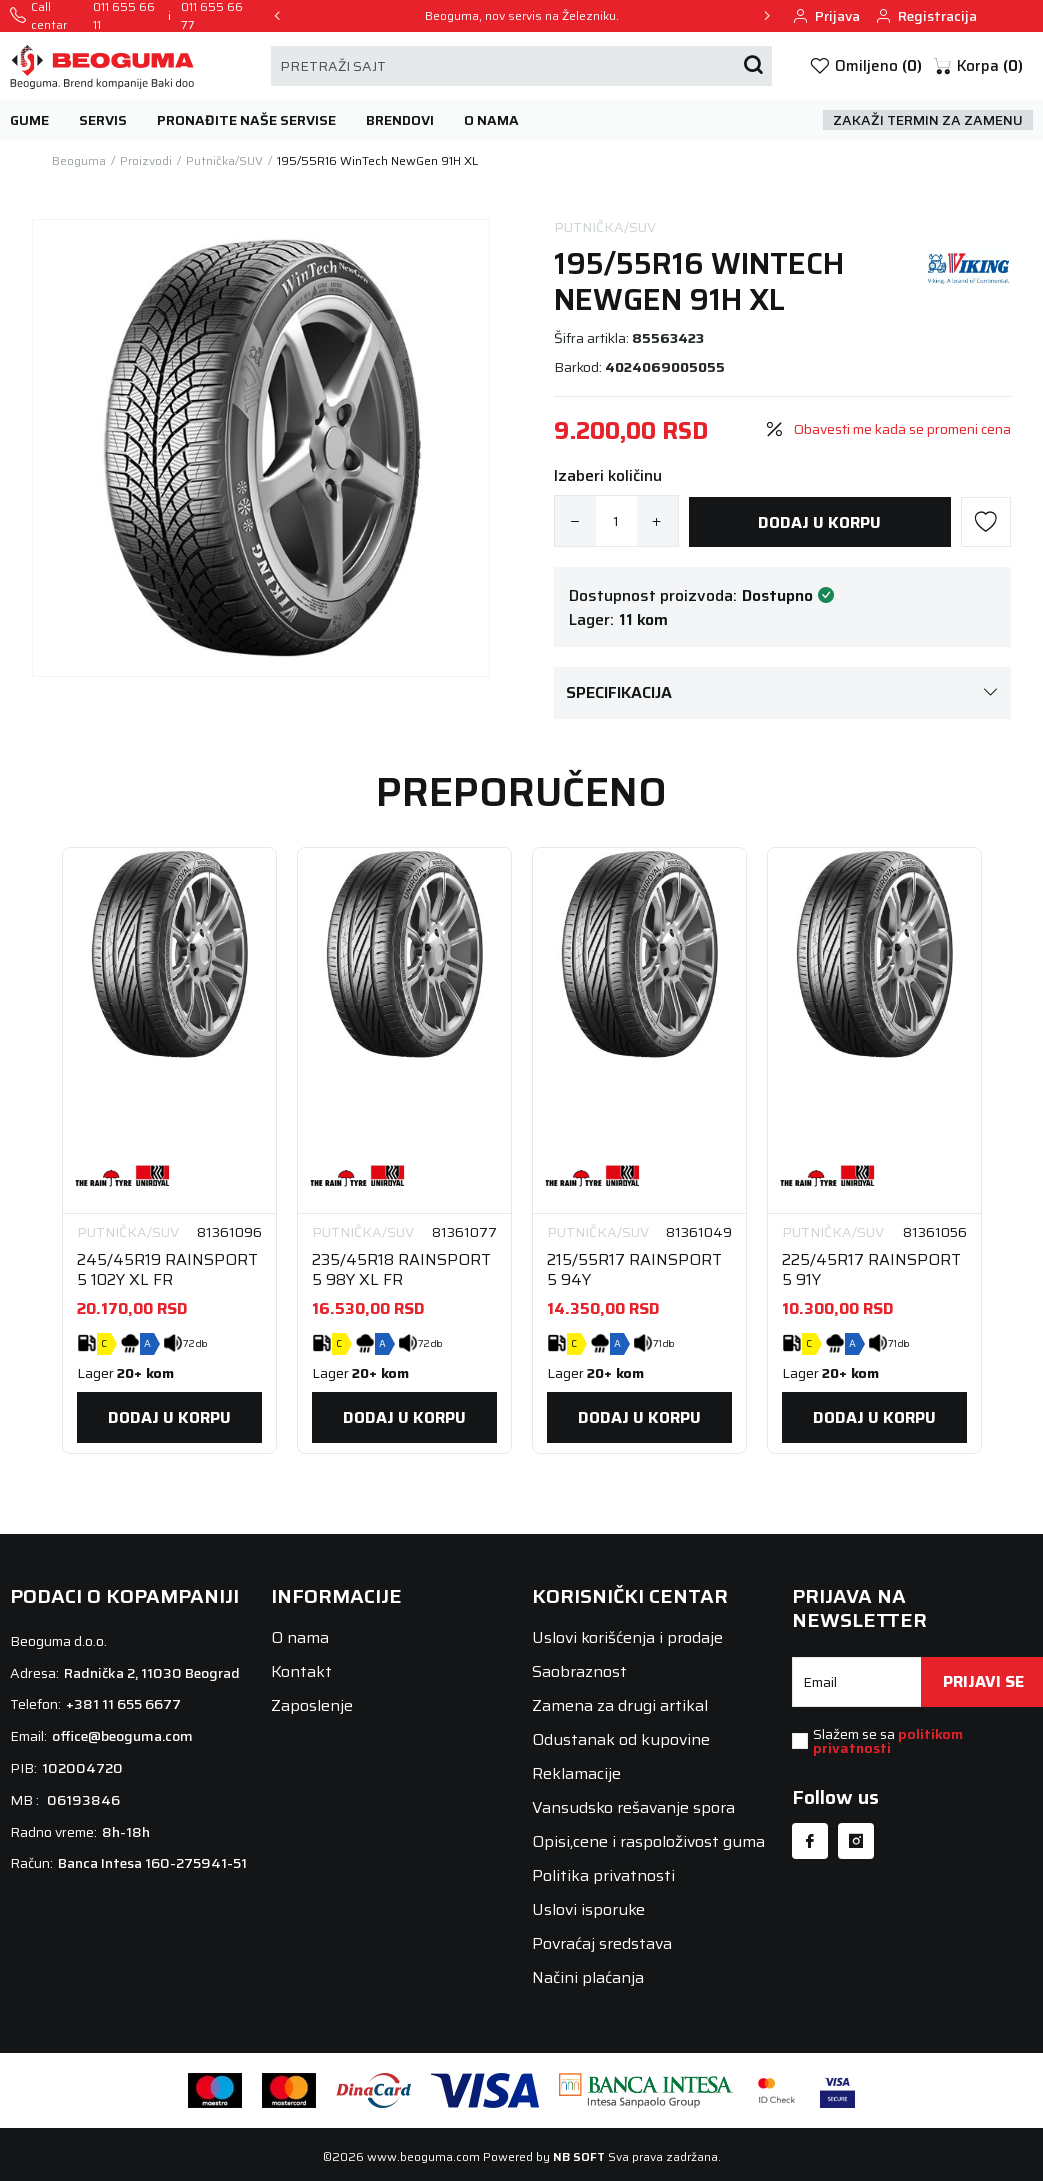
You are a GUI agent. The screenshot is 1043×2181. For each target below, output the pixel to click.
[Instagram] (856, 1841)
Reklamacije (576, 1773)
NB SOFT (579, 2156)
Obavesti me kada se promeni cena (902, 429)
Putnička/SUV (605, 227)
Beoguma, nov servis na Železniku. (522, 16)
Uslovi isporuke (588, 1909)
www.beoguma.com (423, 2156)
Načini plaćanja (588, 1977)
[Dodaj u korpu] (820, 522)
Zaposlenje (312, 1705)
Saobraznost (579, 1671)
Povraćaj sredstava (602, 1943)
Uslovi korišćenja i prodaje (627, 1637)
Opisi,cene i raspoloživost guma (648, 1841)
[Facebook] (810, 1841)
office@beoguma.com (122, 1736)
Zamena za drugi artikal (620, 1705)
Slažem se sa (888, 1741)
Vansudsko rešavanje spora (633, 1807)
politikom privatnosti (888, 1741)
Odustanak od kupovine (621, 1739)
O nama (300, 1637)
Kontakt (301, 1671)
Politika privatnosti (603, 1875)
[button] (977, 66)
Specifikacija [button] (783, 692)
